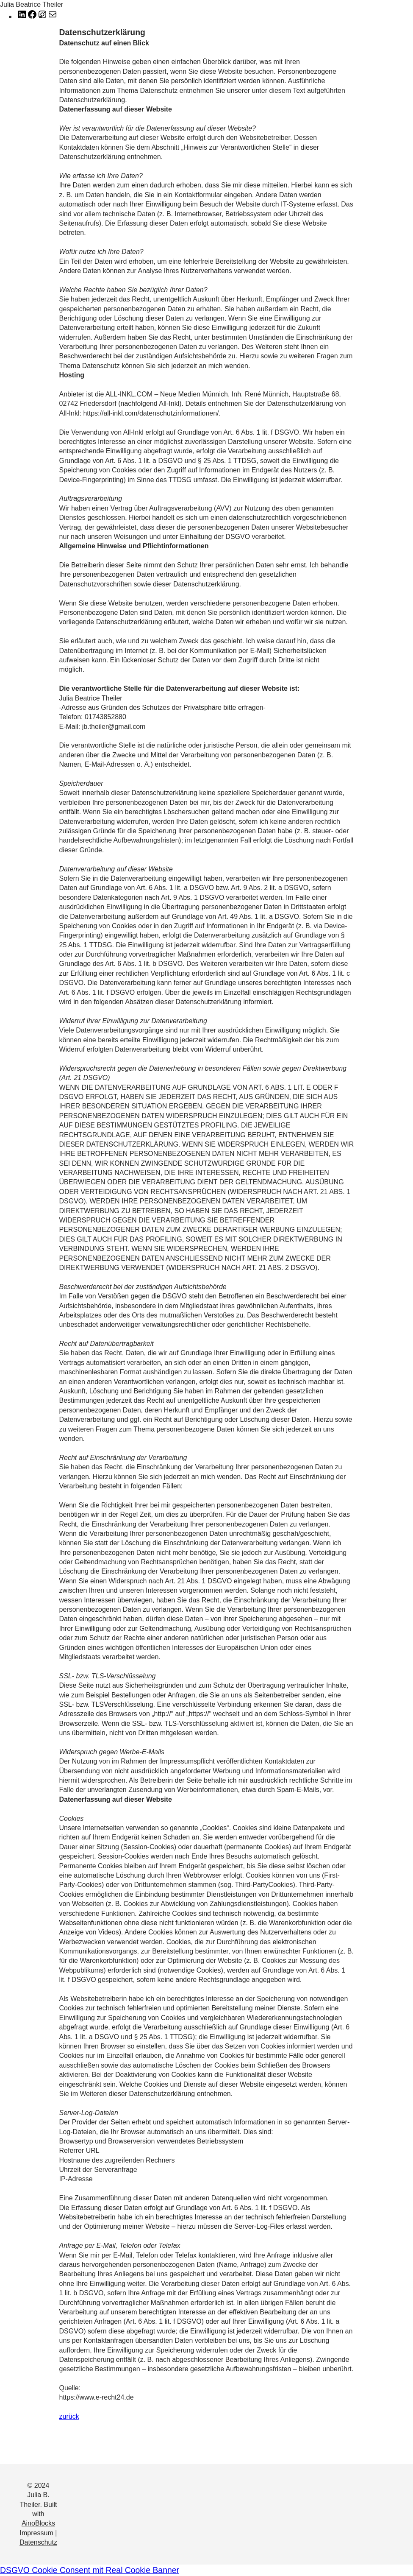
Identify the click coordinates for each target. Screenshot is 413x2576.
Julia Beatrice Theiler (31, 4)
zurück (69, 2416)
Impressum (36, 2533)
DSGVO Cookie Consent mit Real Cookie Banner (89, 2570)
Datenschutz (38, 2542)
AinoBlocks (38, 2523)
